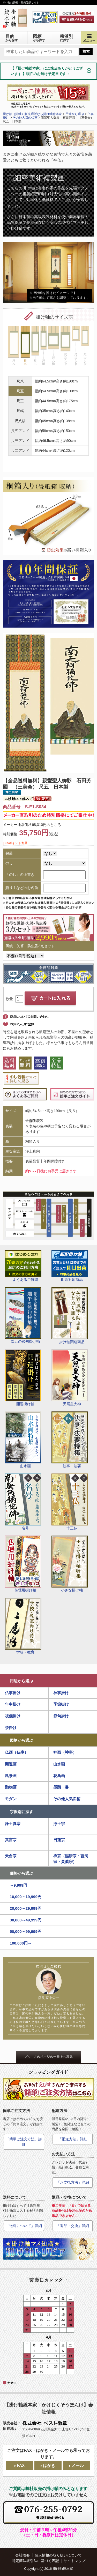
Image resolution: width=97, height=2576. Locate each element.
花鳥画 (59, 1775)
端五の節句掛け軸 (23, 1315)
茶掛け (11, 1727)
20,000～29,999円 (25, 1908)
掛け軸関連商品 (69, 1315)
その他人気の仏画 (25, 117)
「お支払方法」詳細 (72, 2182)
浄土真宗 (12, 1823)
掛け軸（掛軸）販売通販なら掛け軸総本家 (32, 114)
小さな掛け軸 (69, 1564)
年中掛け (12, 1704)
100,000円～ (21, 1943)
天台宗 (11, 1856)
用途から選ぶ (21, 1681)
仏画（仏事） (16, 1752)
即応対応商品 (69, 1266)
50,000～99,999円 (25, 1931)
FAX (21, 2465)
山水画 (23, 1439)
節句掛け (61, 1716)
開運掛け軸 (23, 1377)
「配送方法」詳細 (72, 2139)
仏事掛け (12, 1693)
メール (77, 2465)
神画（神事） (65, 1752)
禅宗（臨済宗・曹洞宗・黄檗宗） (70, 1859)
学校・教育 (23, 1626)
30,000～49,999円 (25, 1920)
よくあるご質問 (23, 1266)
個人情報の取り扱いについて (58, 2555)
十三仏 (69, 1502)
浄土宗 (59, 1823)
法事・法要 (69, 1439)
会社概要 (22, 2555)
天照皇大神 (69, 1377)
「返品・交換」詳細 (72, 2226)
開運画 (11, 1764)
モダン (11, 1799)
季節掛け (61, 1704)
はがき (49, 2465)
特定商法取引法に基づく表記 (35, 2561)
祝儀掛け (12, 1716)
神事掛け (61, 1693)
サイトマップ (74, 2561)
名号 (23, 1502)
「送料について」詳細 (24, 2226)
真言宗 (11, 1840)
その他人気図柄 (66, 1799)
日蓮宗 (59, 1840)
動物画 (11, 1787)
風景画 (11, 1775)
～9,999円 (18, 1885)
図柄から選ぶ (21, 1740)
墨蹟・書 (61, 1787)
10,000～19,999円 (25, 1896)
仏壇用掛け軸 (23, 1564)
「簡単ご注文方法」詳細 (24, 2142)
